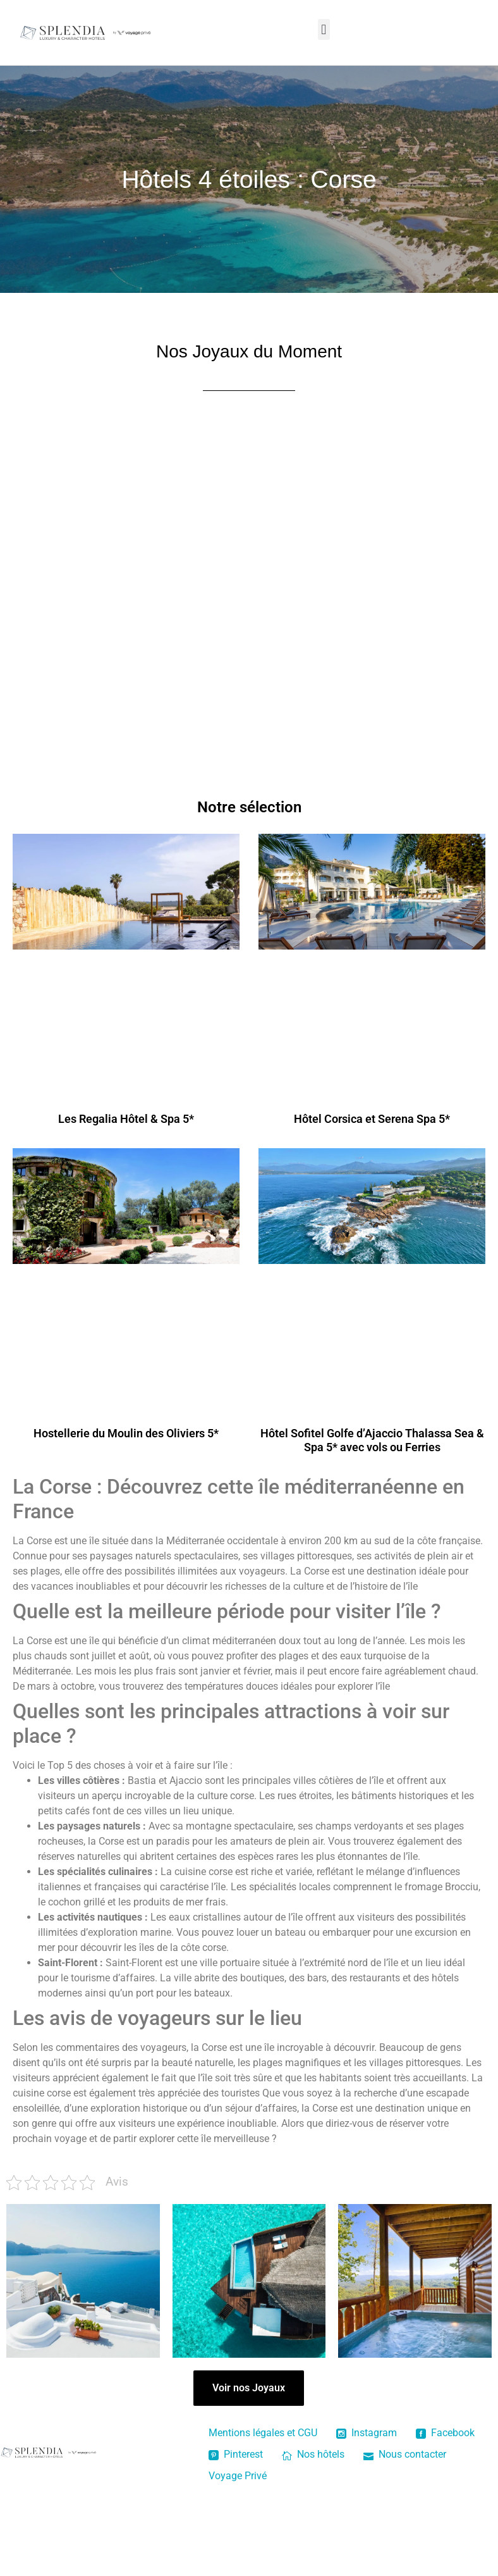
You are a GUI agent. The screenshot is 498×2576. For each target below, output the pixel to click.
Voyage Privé (238, 2476)
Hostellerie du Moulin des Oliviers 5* (126, 1433)
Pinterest (236, 2454)
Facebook (445, 2433)
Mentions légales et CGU (263, 2433)
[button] (324, 29)
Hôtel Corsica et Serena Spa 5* (372, 1118)
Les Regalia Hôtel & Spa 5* (126, 1118)
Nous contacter (404, 2454)
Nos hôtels (313, 2454)
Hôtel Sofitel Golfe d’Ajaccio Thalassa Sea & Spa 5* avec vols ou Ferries (372, 1440)
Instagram (366, 2433)
